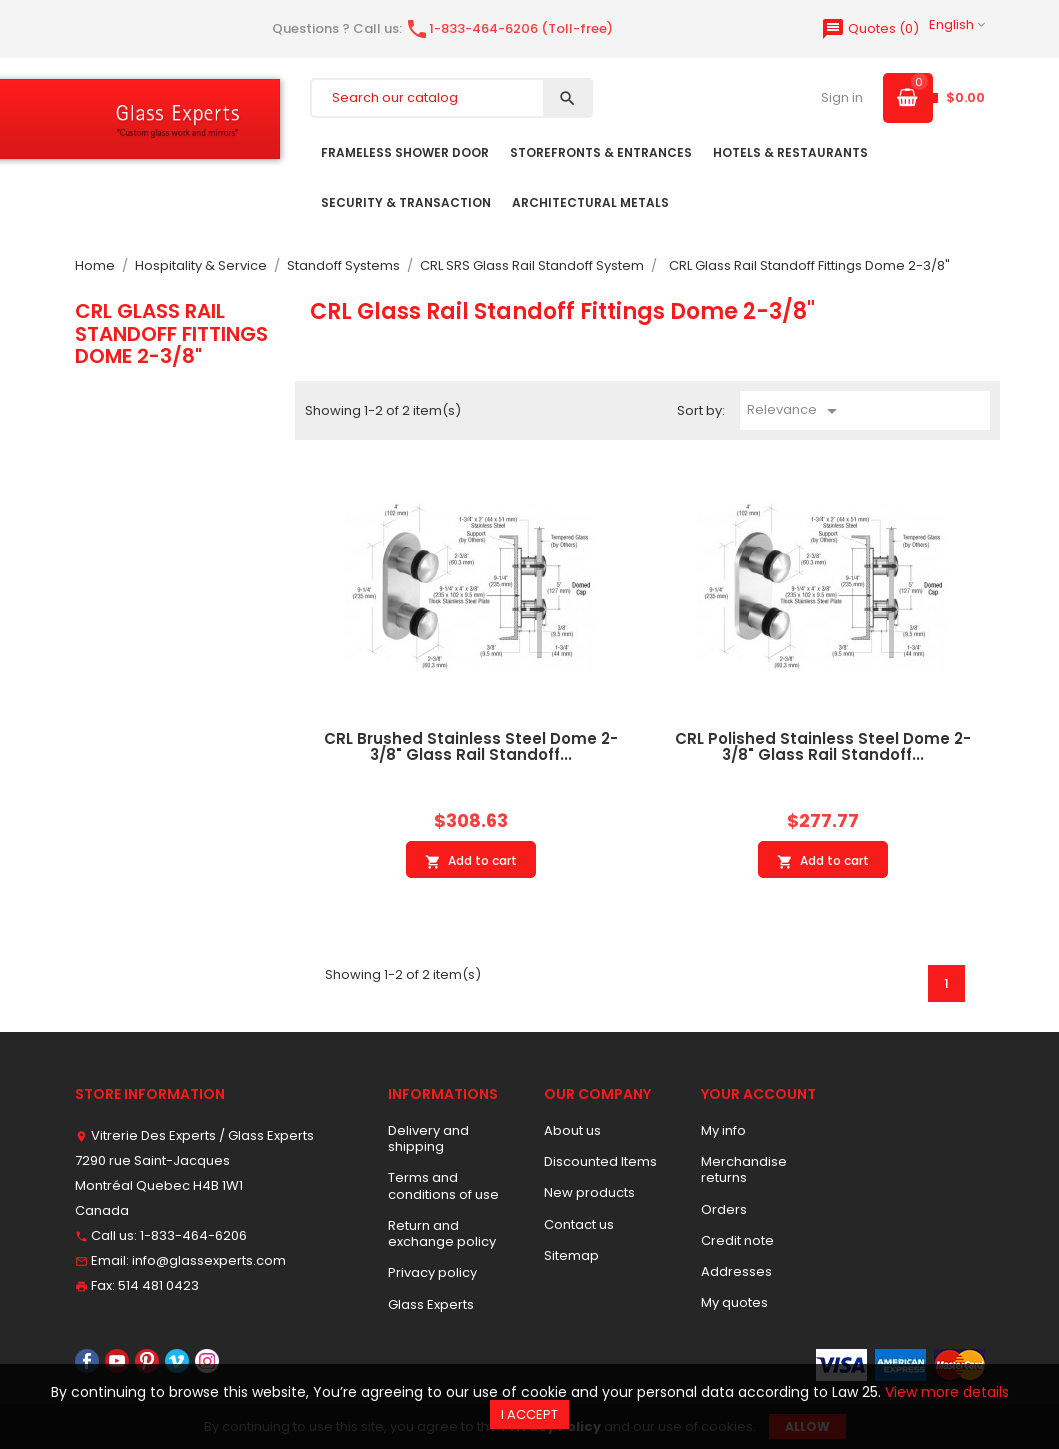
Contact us (579, 1224)
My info (723, 1130)
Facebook (87, 1361)
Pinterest (147, 1361)
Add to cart (471, 861)
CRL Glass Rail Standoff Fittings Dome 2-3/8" (171, 333)
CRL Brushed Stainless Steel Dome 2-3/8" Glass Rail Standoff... (471, 747)
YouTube (117, 1361)
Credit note (737, 1240)
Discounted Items (600, 1161)
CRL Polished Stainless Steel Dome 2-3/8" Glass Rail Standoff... (823, 747)
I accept (529, 1414)
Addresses (736, 1271)
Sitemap (571, 1255)
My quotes (734, 1302)
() (870, 28)
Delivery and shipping (428, 1138)
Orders (724, 1209)
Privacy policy (432, 1272)
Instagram (207, 1361)
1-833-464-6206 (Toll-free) (509, 28)
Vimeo (177, 1361)
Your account (758, 1094)
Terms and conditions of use (443, 1185)
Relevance (795, 411)
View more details (947, 1392)
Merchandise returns (744, 1169)
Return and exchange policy (442, 1233)
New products (589, 1192)
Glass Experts (431, 1304)
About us (572, 1130)
